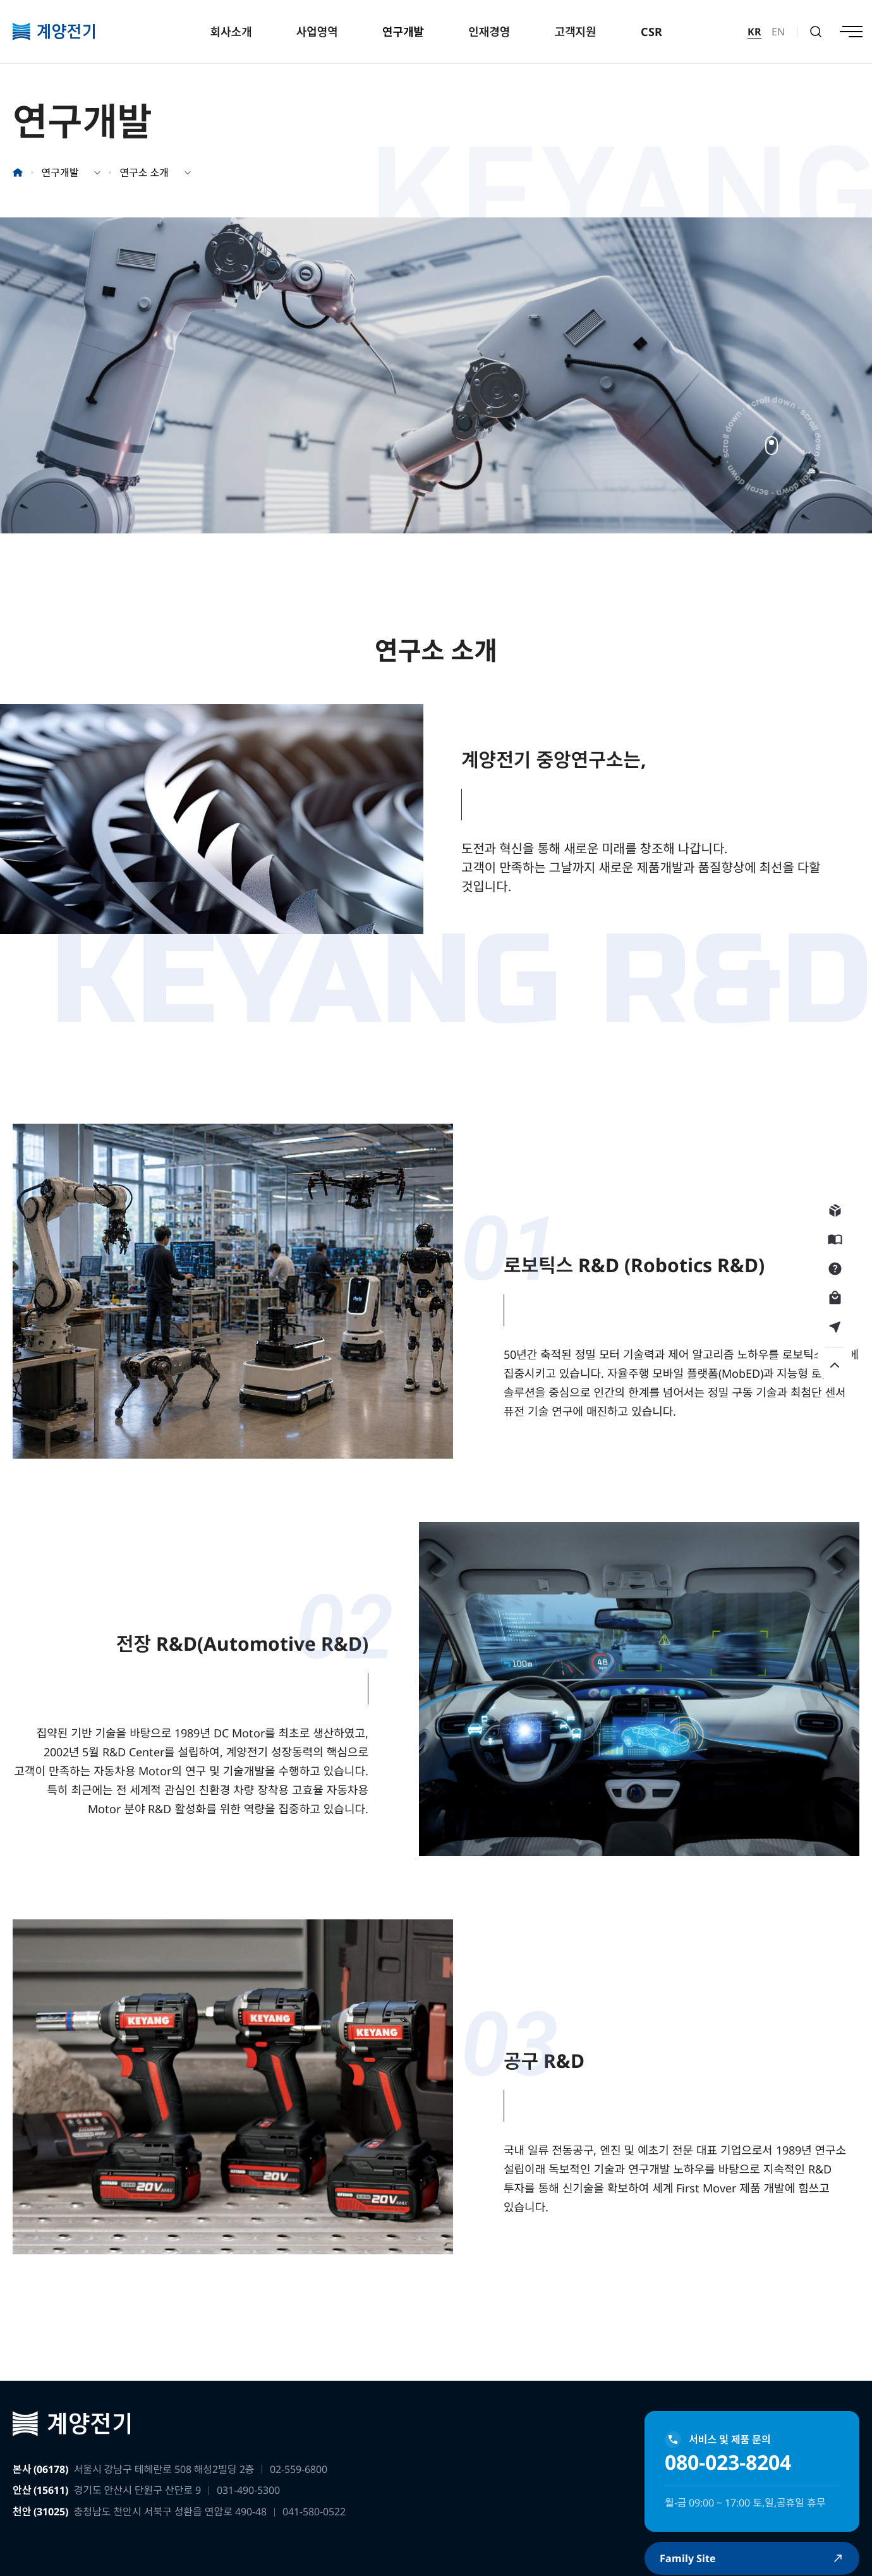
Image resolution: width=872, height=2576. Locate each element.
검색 (815, 31)
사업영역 (317, 31)
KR (754, 32)
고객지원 (575, 31)
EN (778, 32)
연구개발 (403, 31)
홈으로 (18, 172)
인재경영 (489, 31)
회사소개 (230, 31)
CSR (651, 31)
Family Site (693, 2559)
